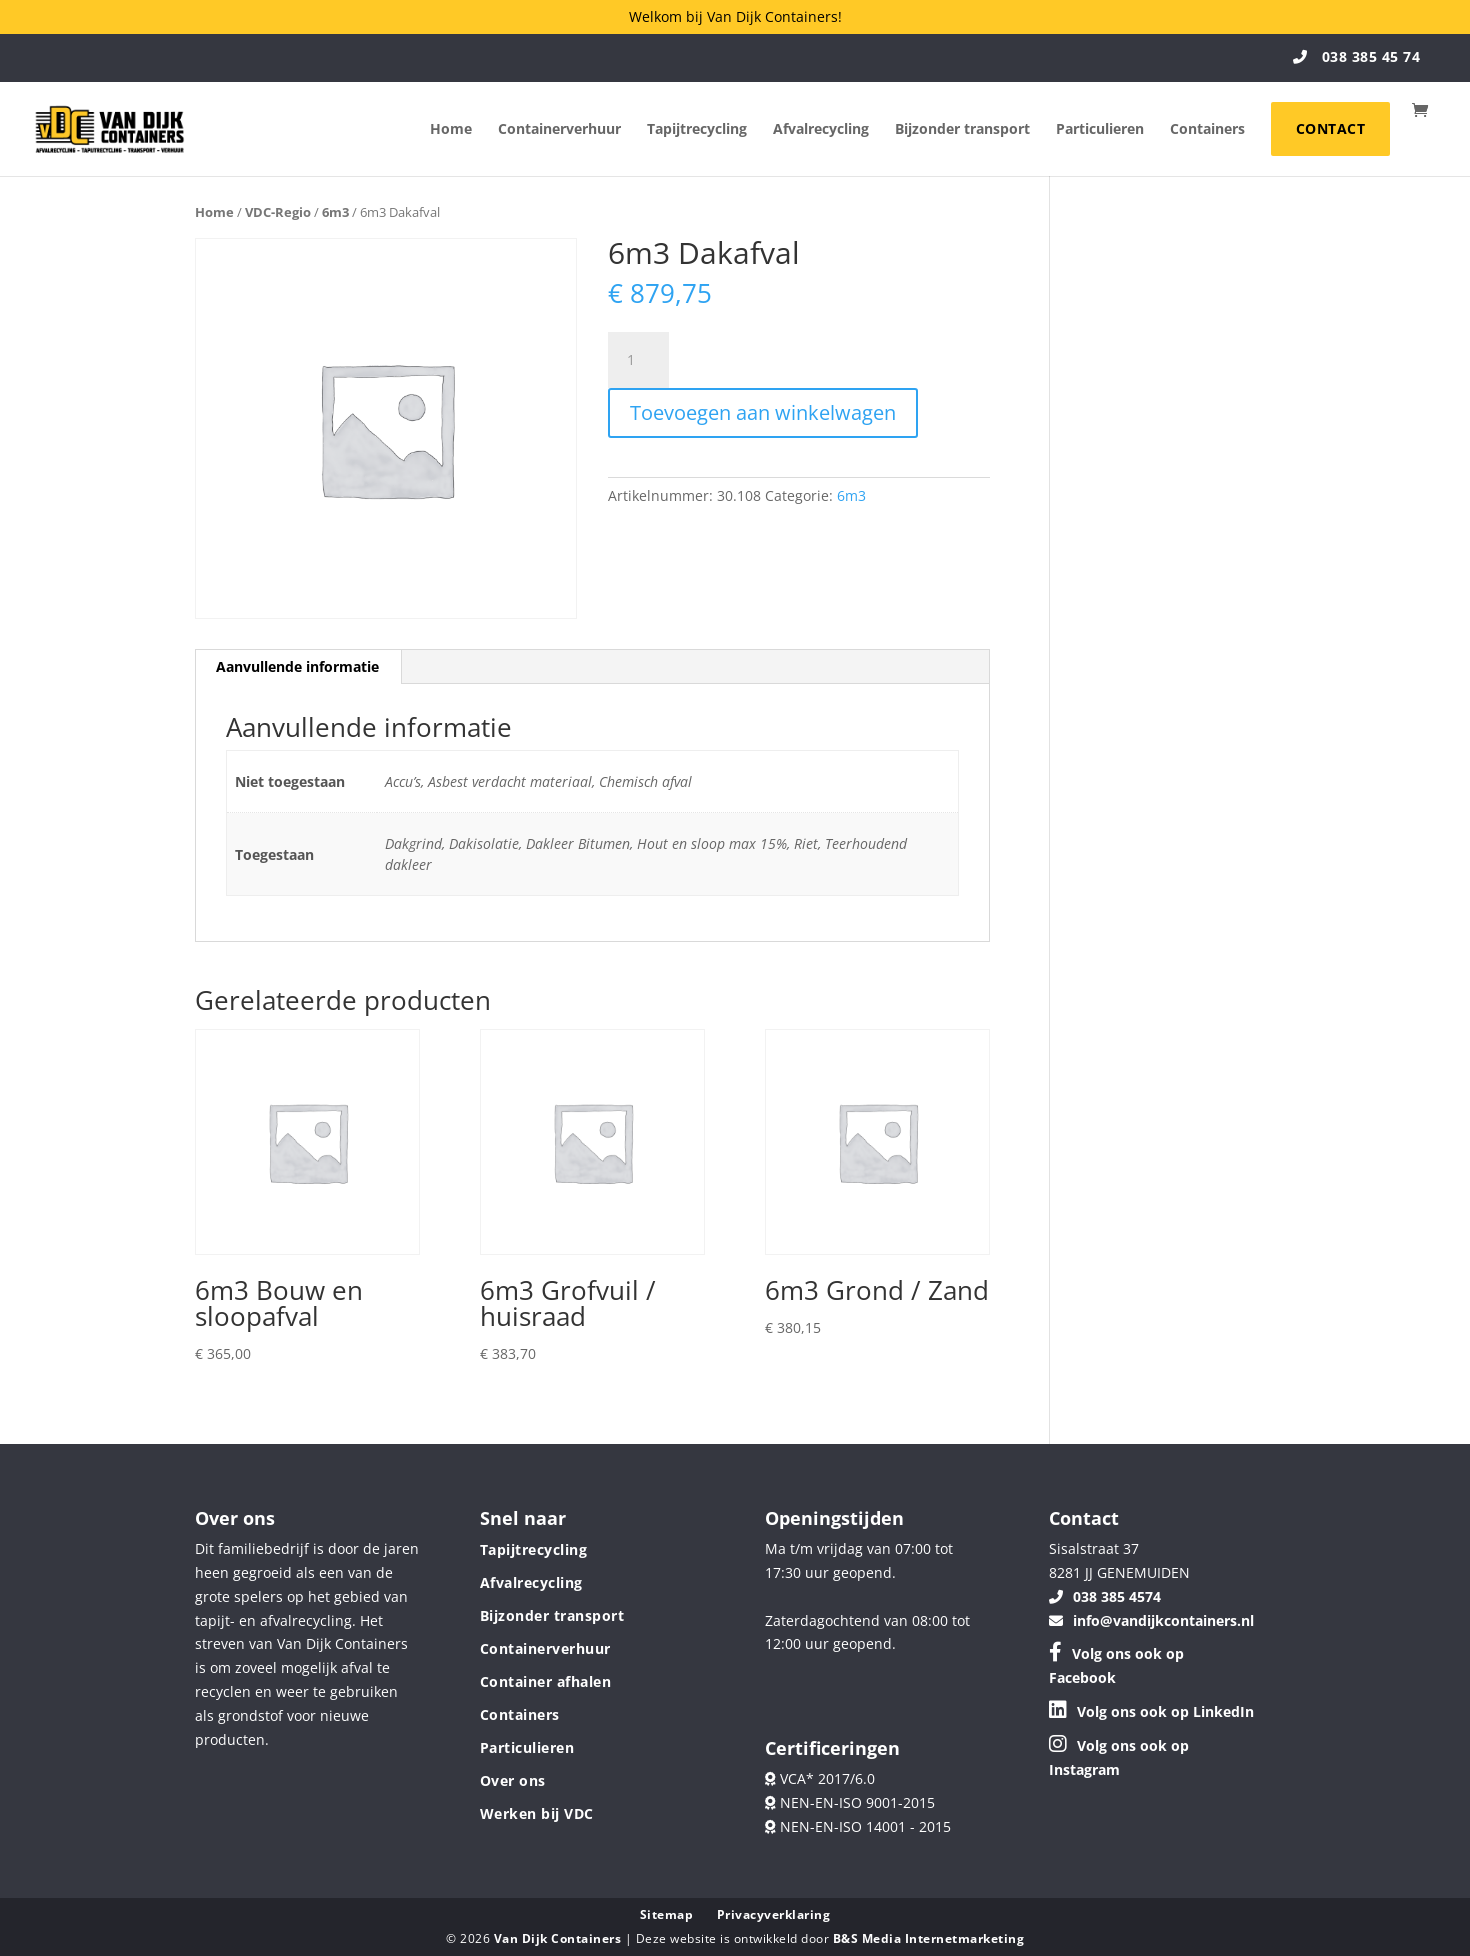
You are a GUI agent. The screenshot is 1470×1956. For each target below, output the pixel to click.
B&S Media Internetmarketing (929, 1938)
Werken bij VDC (537, 1813)
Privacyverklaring (774, 1914)
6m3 (335, 212)
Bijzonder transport (962, 130)
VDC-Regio (278, 212)
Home (451, 130)
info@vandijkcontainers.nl (1151, 1620)
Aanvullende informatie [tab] (297, 666)
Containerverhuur (559, 130)
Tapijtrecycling (697, 130)
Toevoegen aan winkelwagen (763, 412)
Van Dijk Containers (559, 1938)
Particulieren (1100, 130)
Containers (1207, 130)
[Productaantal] (638, 360)
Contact (1331, 128)
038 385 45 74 (1357, 56)
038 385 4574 (1105, 1596)
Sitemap (667, 1914)
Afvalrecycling (821, 130)
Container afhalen (546, 1681)
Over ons (513, 1780)
